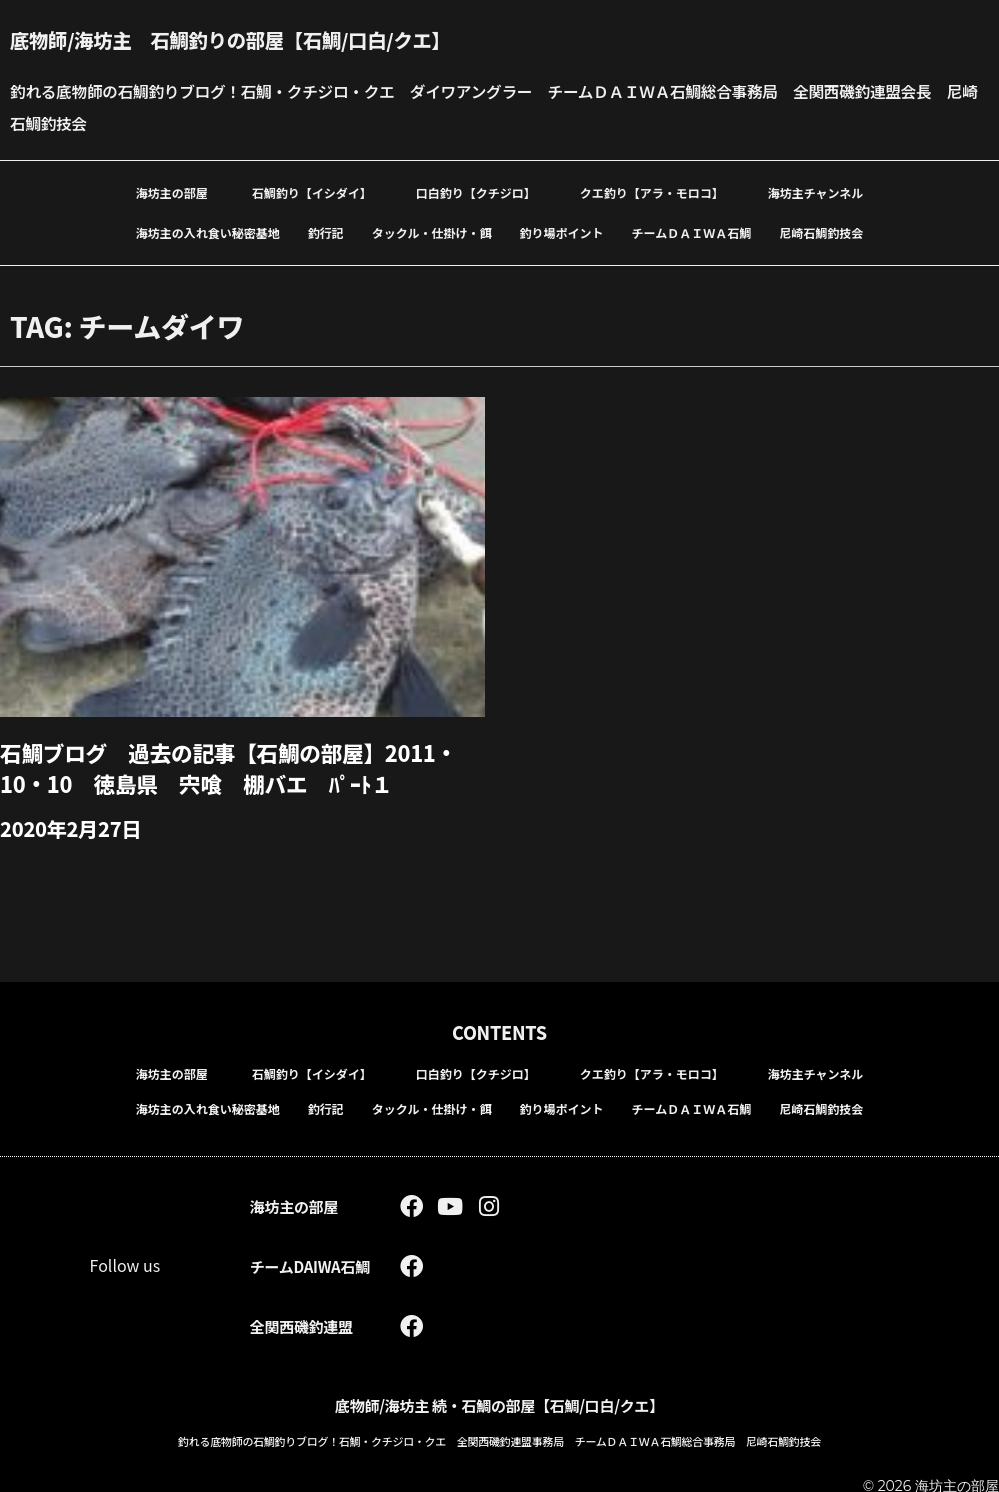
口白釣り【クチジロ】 (476, 191)
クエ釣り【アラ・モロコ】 (652, 191)
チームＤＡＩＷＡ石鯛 (692, 231)
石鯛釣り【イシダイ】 (312, 191)
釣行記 (326, 231)
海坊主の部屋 (172, 191)
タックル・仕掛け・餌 (432, 231)
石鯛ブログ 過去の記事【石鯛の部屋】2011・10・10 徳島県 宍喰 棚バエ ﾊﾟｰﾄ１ (232, 766)
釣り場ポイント (562, 231)
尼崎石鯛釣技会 (821, 231)
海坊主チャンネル (816, 191)
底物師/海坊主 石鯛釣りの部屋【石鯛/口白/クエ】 (238, 39)
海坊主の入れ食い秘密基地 (208, 231)
